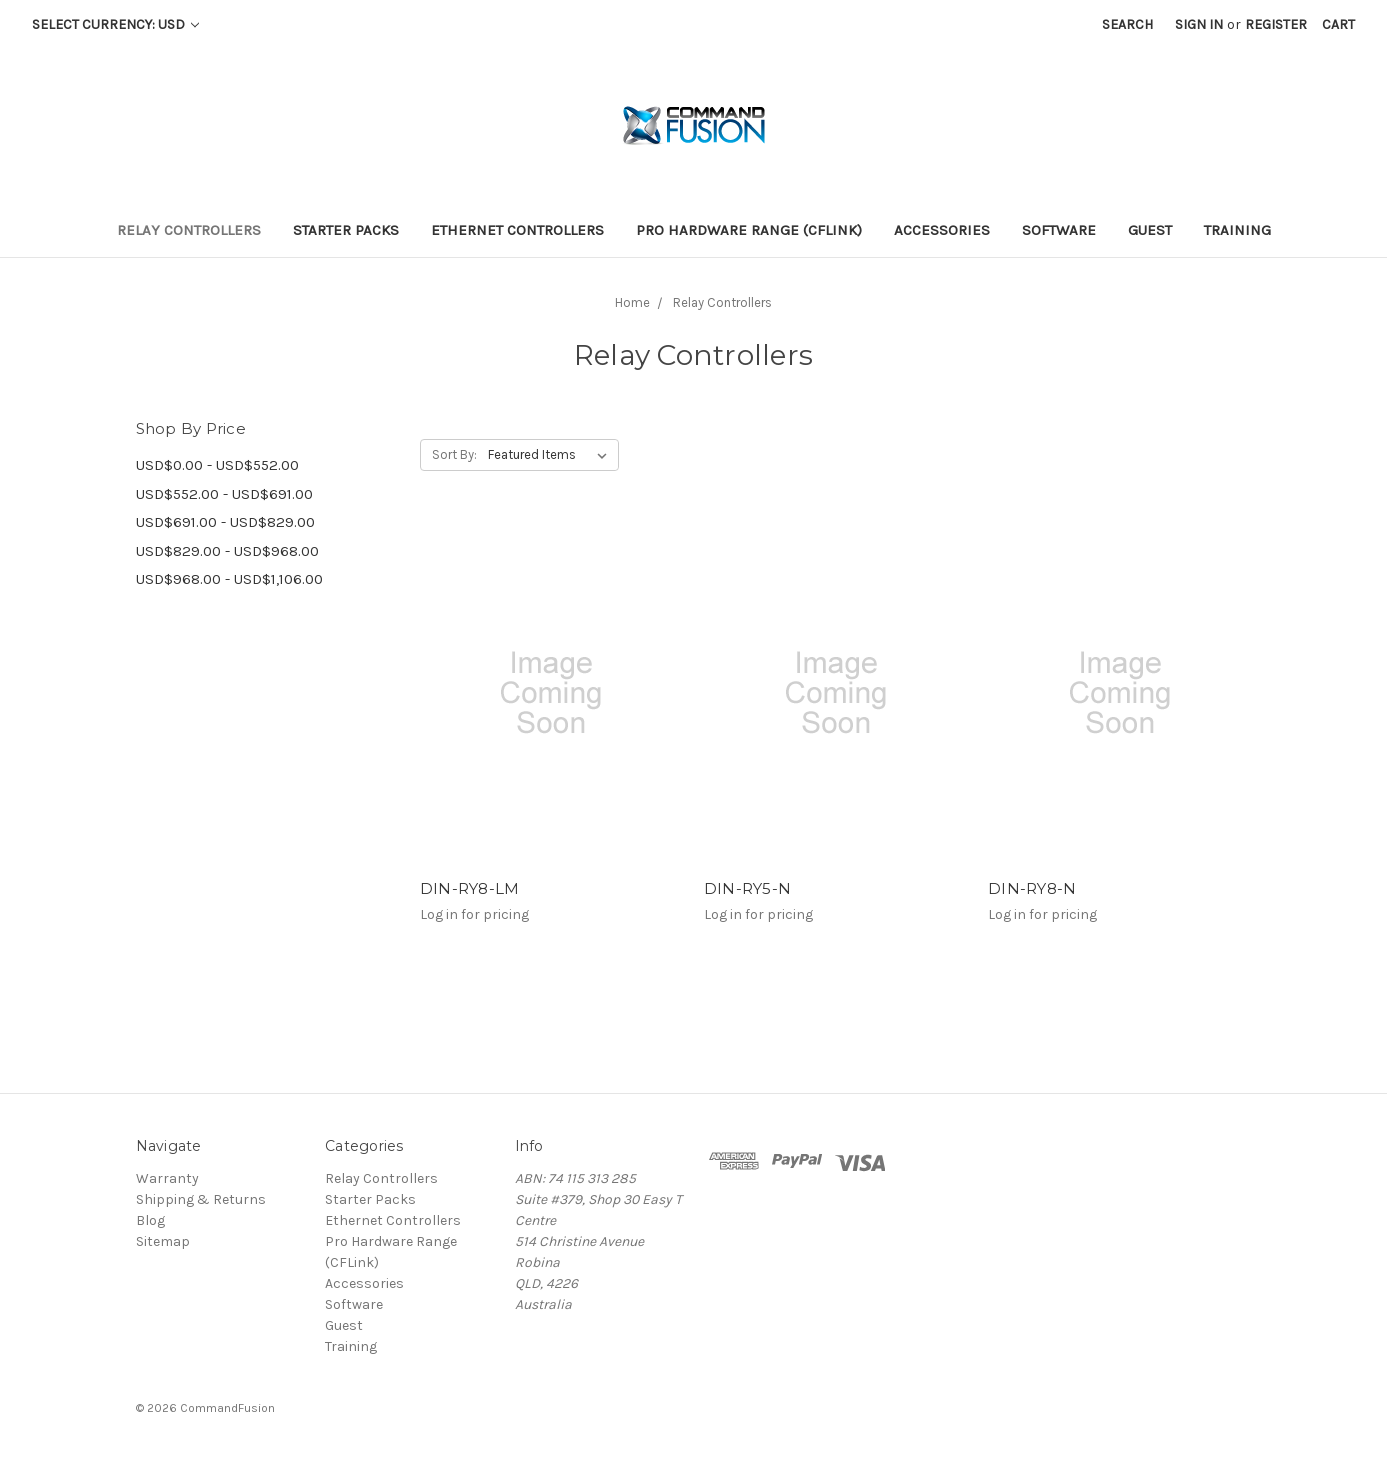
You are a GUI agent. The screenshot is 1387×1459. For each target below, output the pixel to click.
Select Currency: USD (115, 24)
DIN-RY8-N (1032, 888)
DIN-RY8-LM (470, 888)
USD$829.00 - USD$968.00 (227, 551)
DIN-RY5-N (747, 888)
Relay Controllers (189, 230)
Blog (150, 1220)
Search (1127, 24)
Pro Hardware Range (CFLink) (749, 230)
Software (1059, 230)
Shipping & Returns (201, 1199)
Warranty (167, 1178)
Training (1237, 230)
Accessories (942, 230)
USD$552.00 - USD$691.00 (224, 494)
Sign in (1199, 24)
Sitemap (163, 1241)
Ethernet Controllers (517, 230)
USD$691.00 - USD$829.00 (225, 522)
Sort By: (454, 454)
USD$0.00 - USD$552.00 (217, 465)
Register (1276, 24)
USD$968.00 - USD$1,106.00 (229, 579)
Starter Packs (346, 230)
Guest (1150, 230)
